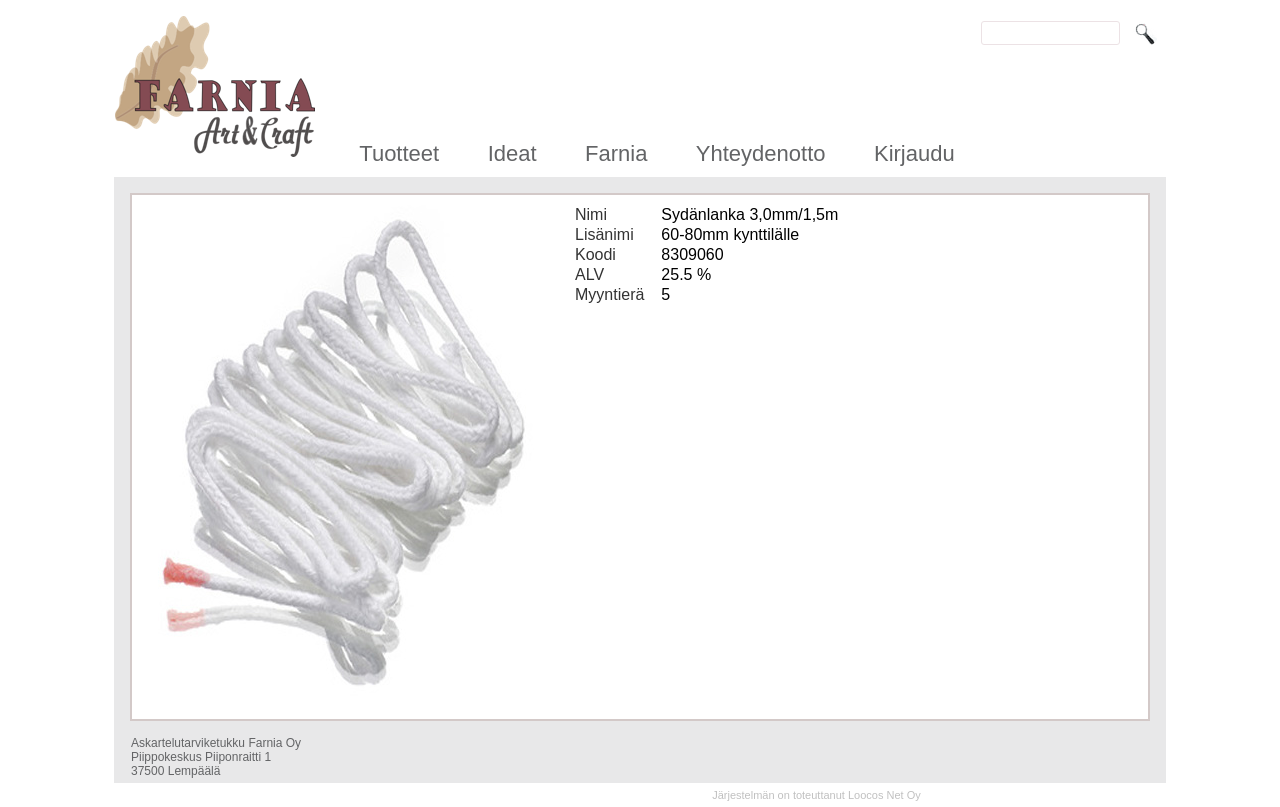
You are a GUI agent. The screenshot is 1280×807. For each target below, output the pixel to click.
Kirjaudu (914, 153)
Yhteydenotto (761, 153)
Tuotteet (399, 153)
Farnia (616, 153)
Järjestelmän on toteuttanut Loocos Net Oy (816, 795)
